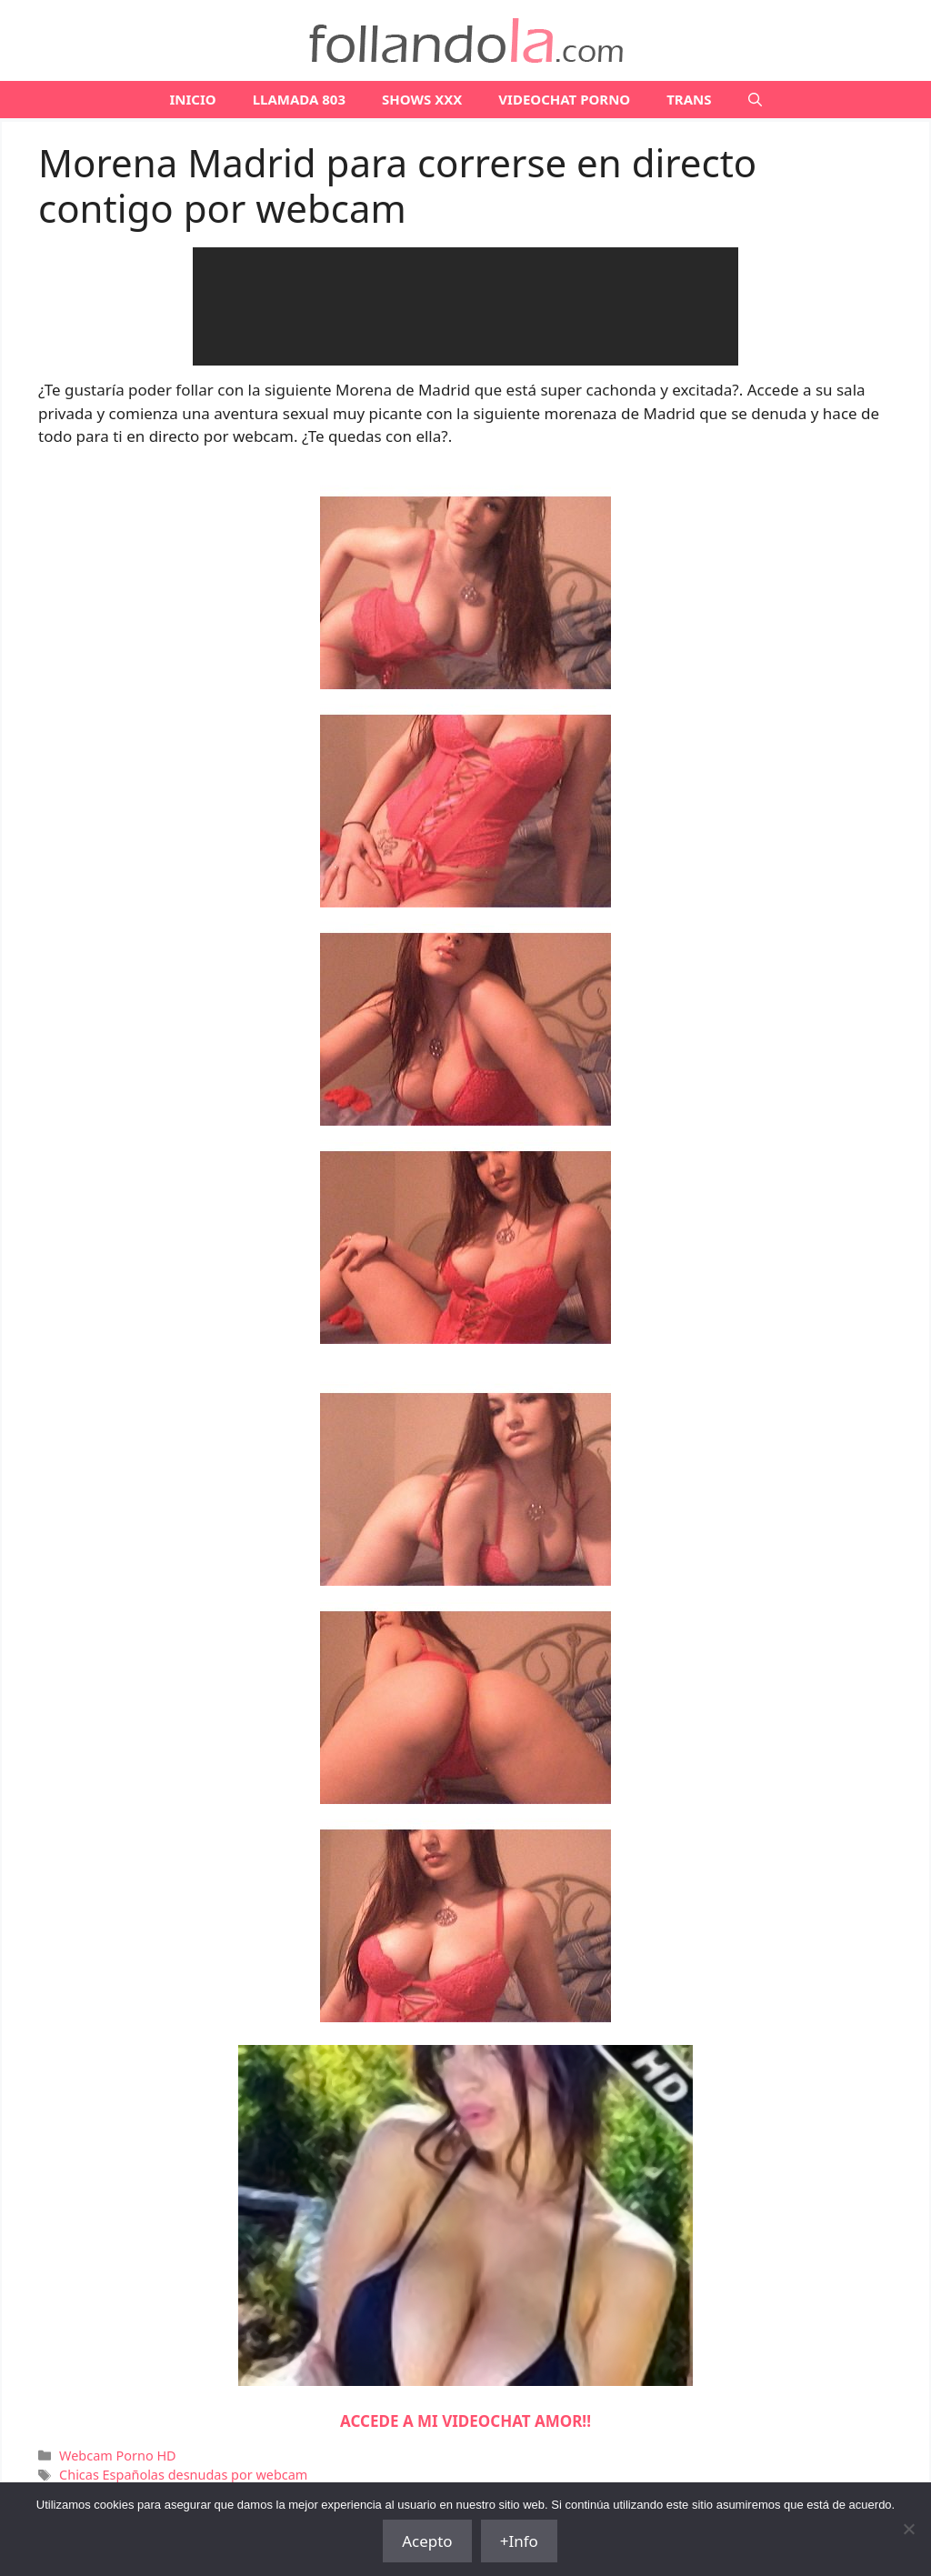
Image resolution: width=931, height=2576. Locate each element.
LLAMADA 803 (299, 99)
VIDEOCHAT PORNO (564, 99)
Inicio (192, 99)
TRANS (688, 99)
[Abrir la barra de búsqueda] (755, 99)
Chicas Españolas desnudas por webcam (183, 2474)
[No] (908, 2529)
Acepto (427, 2541)
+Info (519, 2541)
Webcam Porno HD (117, 2455)
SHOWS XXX (422, 99)
